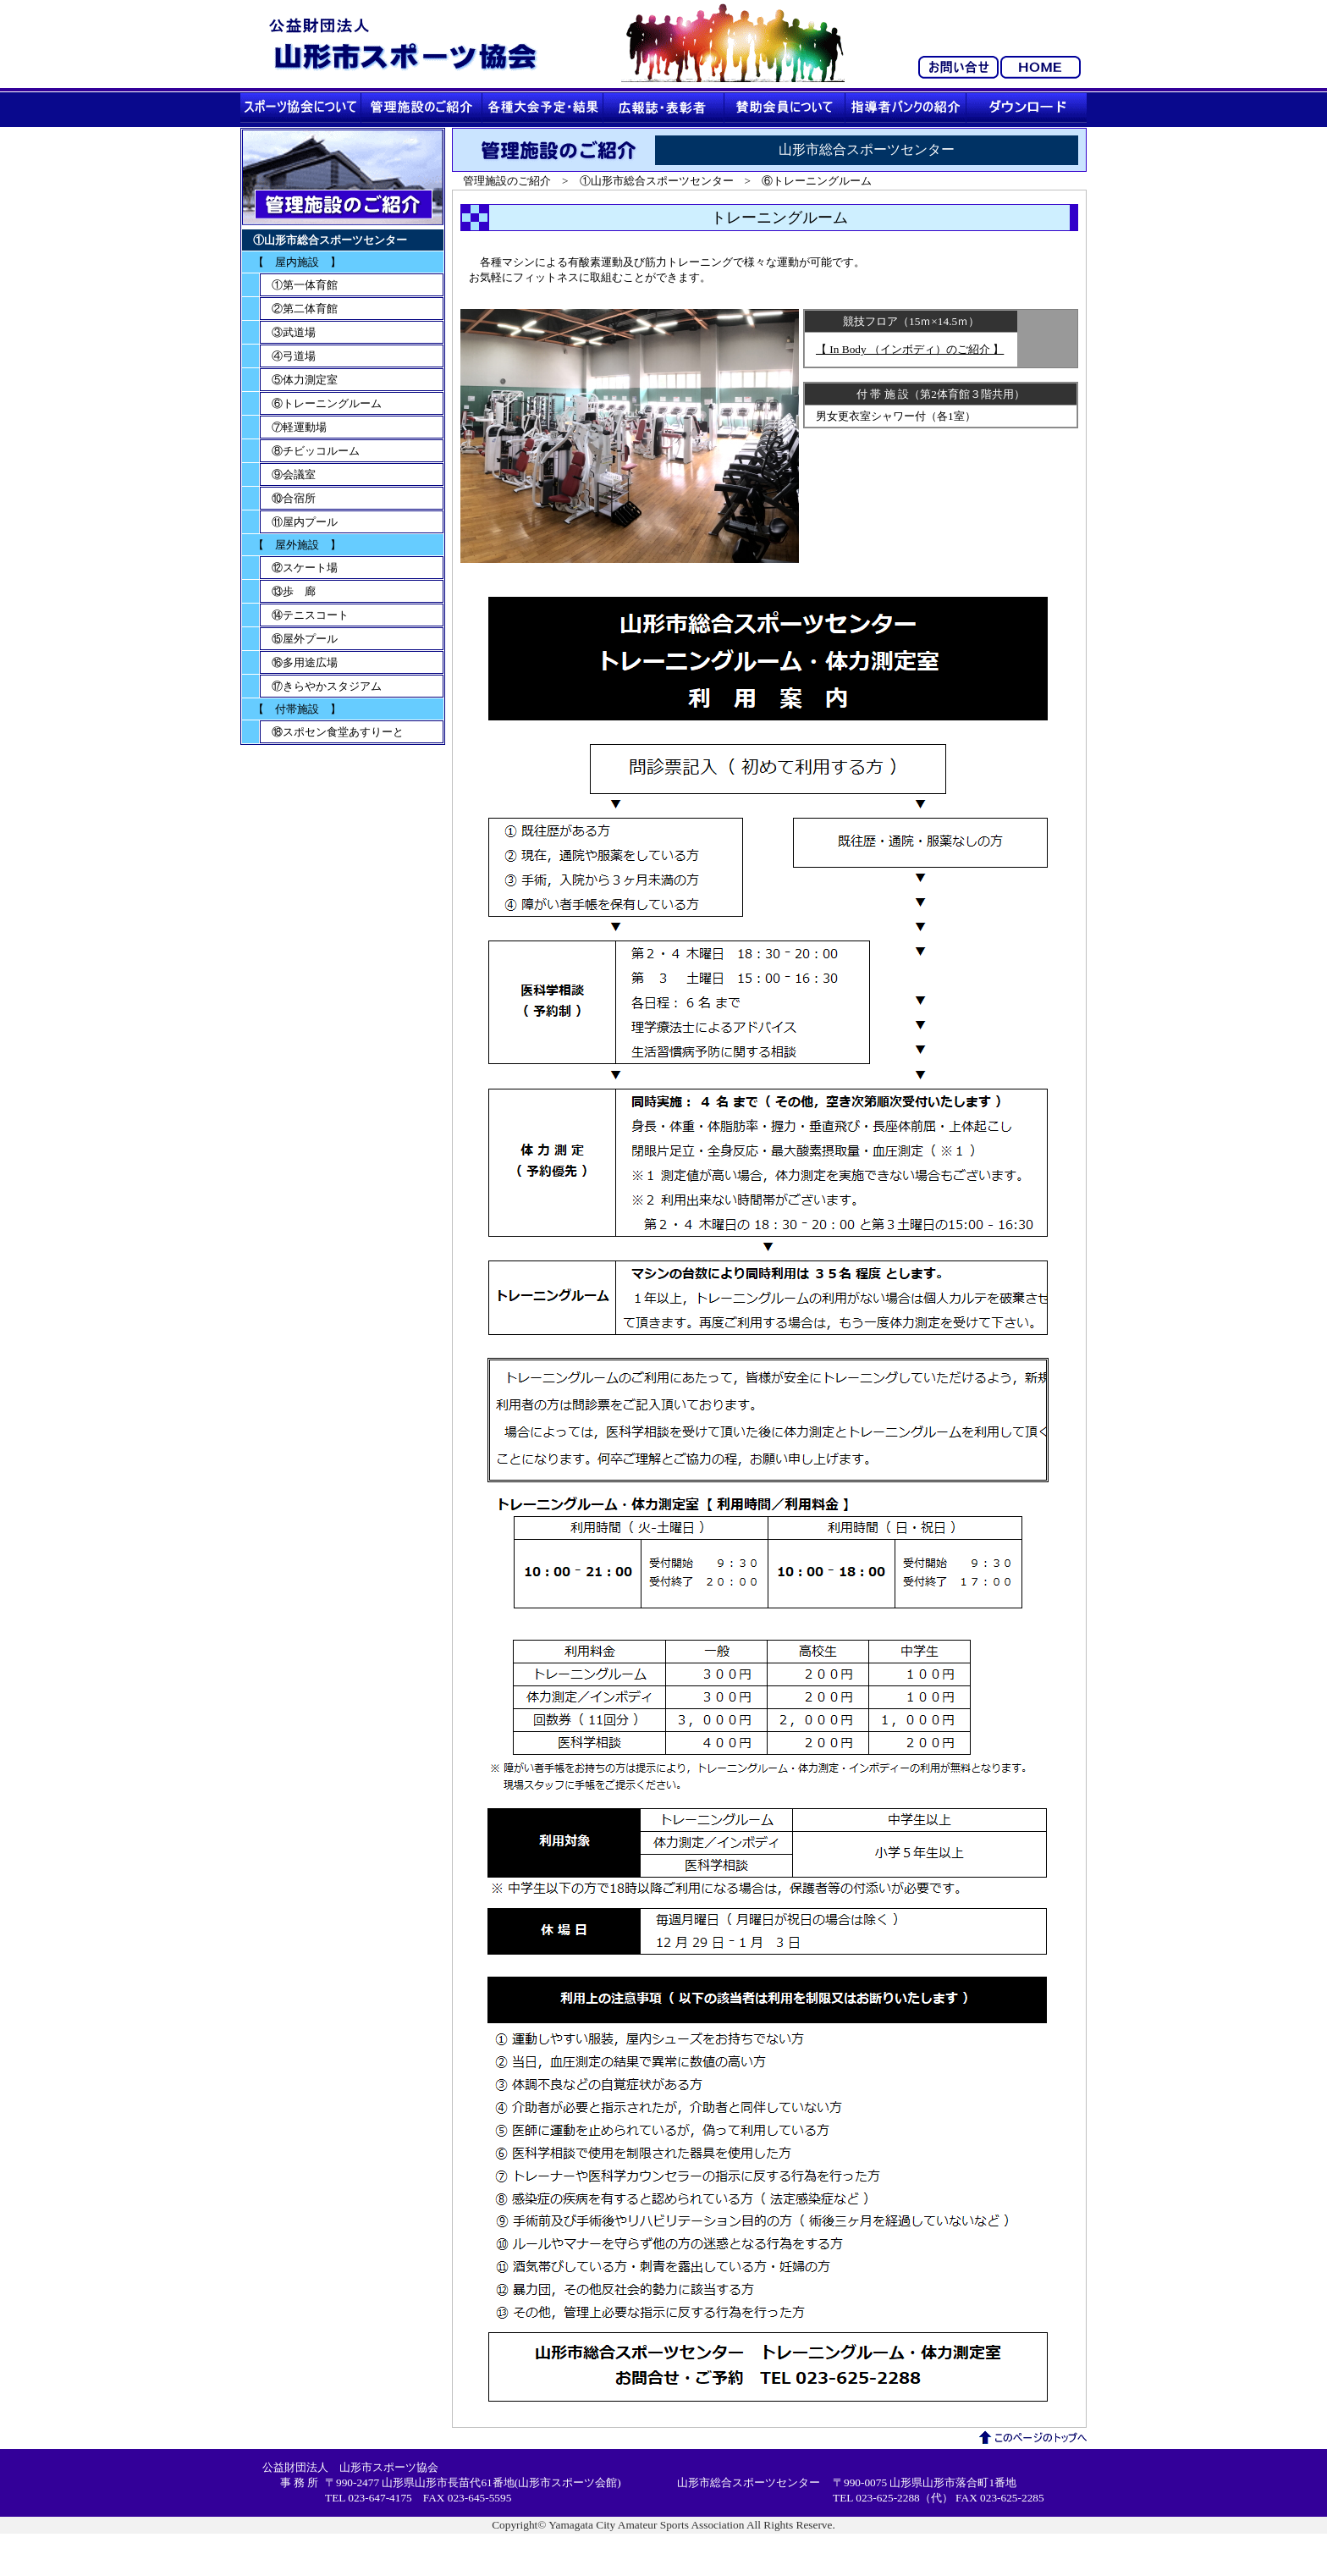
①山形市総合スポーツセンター (657, 180)
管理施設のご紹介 (507, 180)
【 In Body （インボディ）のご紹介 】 (910, 349)
